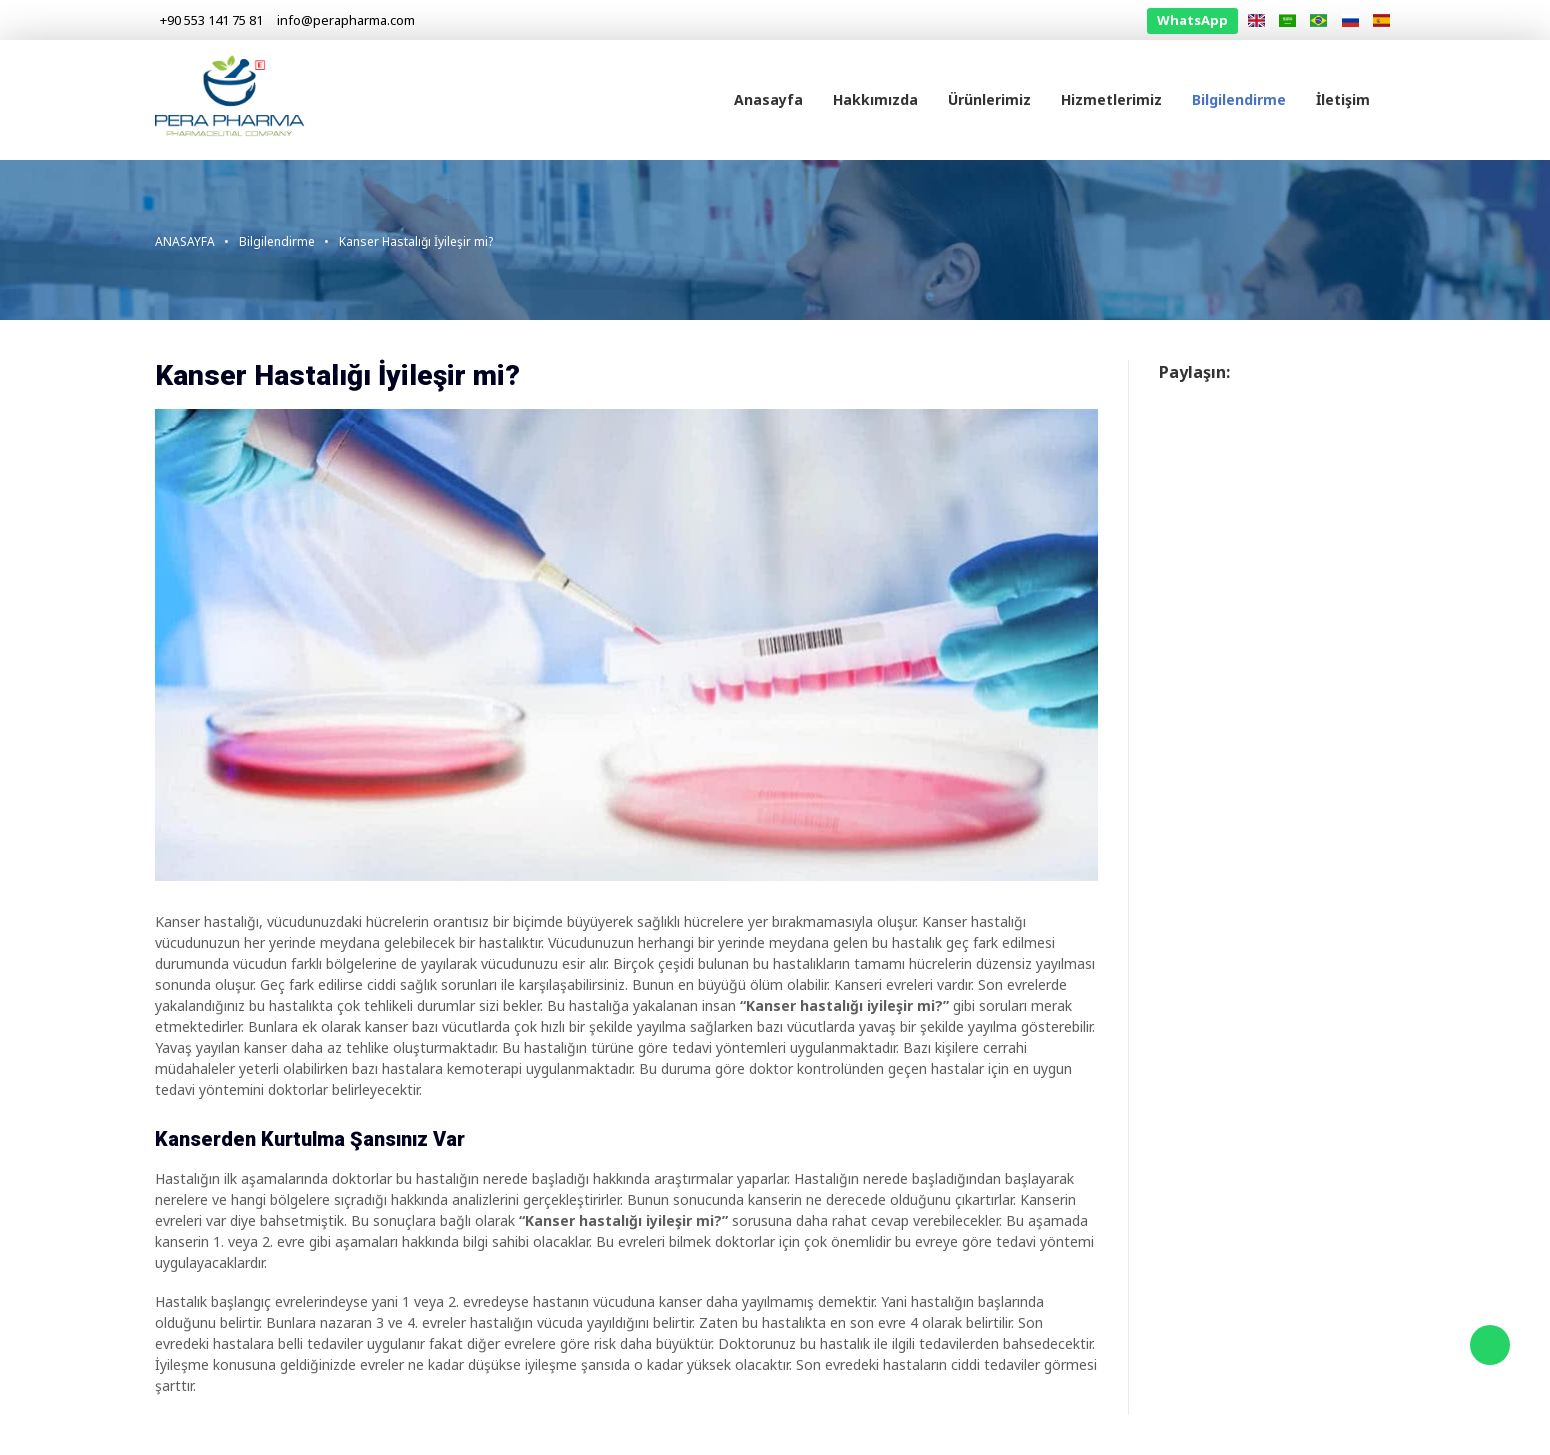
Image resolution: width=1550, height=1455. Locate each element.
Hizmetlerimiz (1111, 99)
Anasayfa (768, 99)
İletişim (1343, 99)
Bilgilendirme (1239, 99)
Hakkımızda (875, 99)
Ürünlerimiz (989, 99)
